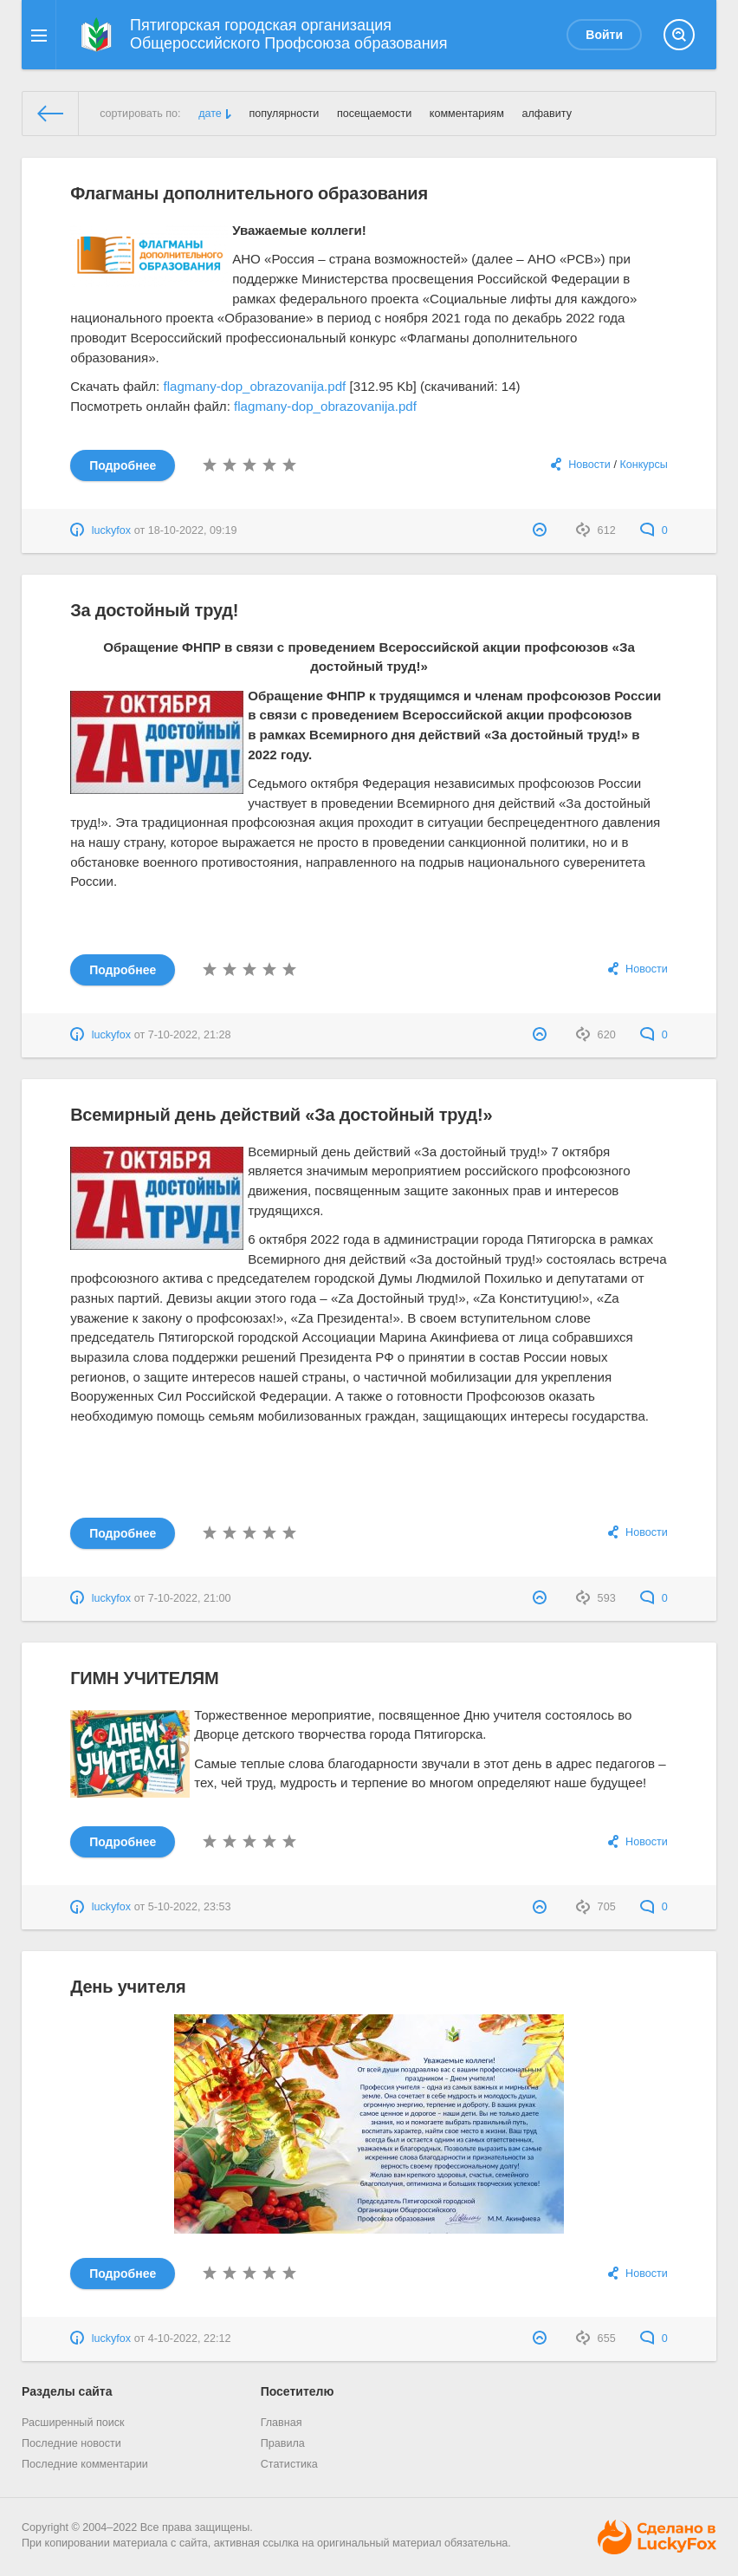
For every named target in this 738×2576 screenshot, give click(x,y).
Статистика (289, 2464)
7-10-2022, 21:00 (189, 1598)
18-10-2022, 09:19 (192, 530)
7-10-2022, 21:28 (189, 1035)
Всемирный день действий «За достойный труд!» (281, 1114)
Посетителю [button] (297, 2391)
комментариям (467, 113)
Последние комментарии (85, 2464)
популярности (284, 113)
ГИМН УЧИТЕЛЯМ (144, 1678)
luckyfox (112, 530)
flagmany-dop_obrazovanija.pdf (254, 386)
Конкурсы (643, 465)
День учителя (127, 1986)
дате (210, 113)
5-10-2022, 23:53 (189, 1907)
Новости (589, 465)
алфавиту (546, 113)
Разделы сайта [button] (67, 2391)
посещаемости (374, 113)
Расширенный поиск (73, 2423)
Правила (283, 2443)
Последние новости (71, 2443)
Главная (281, 2423)
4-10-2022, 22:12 (189, 2338)
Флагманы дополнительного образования (249, 193)
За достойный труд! (154, 610)
